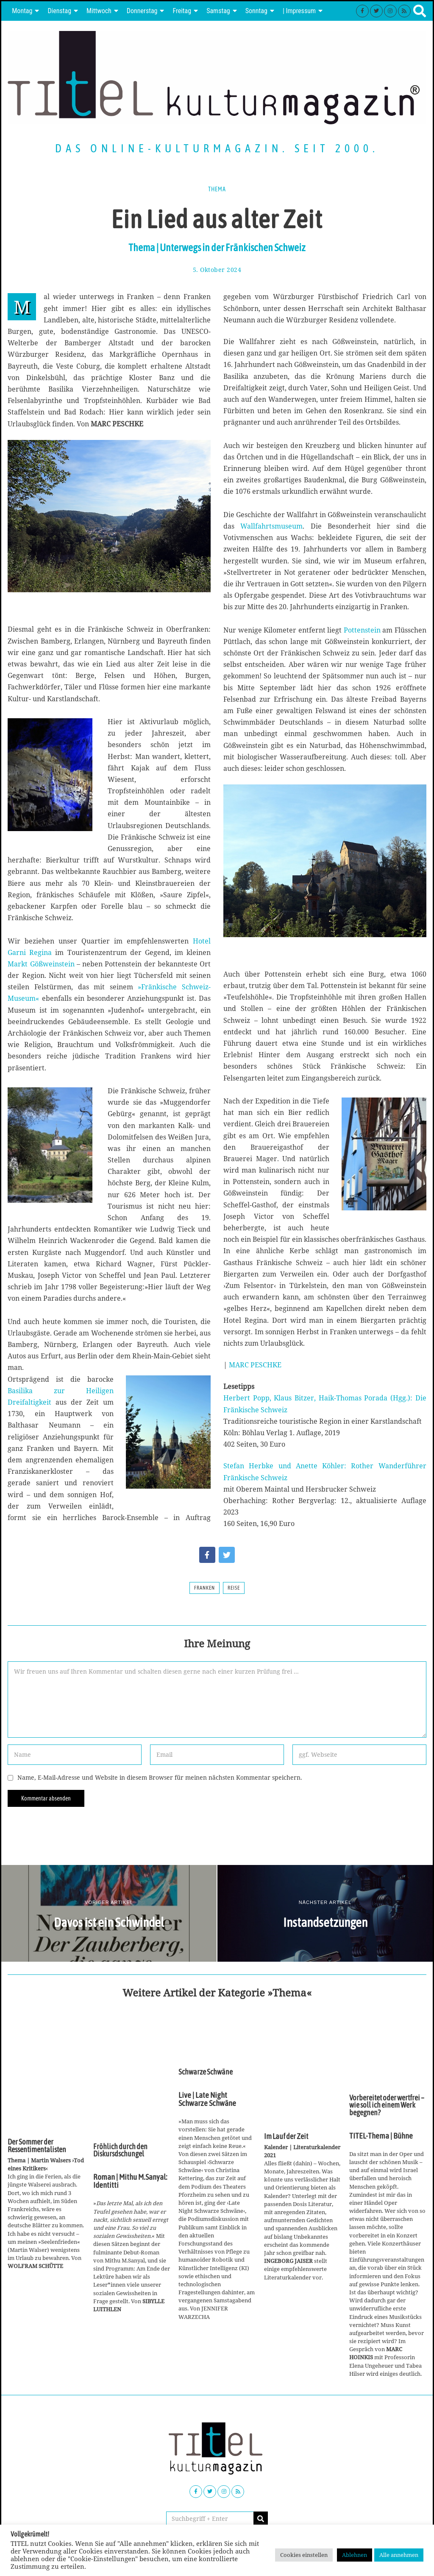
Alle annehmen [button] (398, 2555)
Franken (204, 1588)
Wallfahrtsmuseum (271, 526)
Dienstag (59, 11)
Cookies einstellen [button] (304, 2555)
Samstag (218, 11)
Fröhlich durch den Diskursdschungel (120, 2150)
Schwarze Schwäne (205, 2072)
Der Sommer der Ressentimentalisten (37, 2146)
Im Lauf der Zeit (286, 2136)
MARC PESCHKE (255, 1364)
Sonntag (256, 11)
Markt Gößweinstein (42, 964)
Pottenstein (363, 630)
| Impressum (299, 11)
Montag (22, 11)
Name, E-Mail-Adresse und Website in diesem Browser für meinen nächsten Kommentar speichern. (159, 1777)
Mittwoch (98, 11)
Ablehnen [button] (354, 2555)
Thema (217, 189)
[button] (260, 2519)
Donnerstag (142, 11)
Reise (234, 1588)
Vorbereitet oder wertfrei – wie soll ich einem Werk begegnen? (386, 2105)
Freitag (181, 11)
